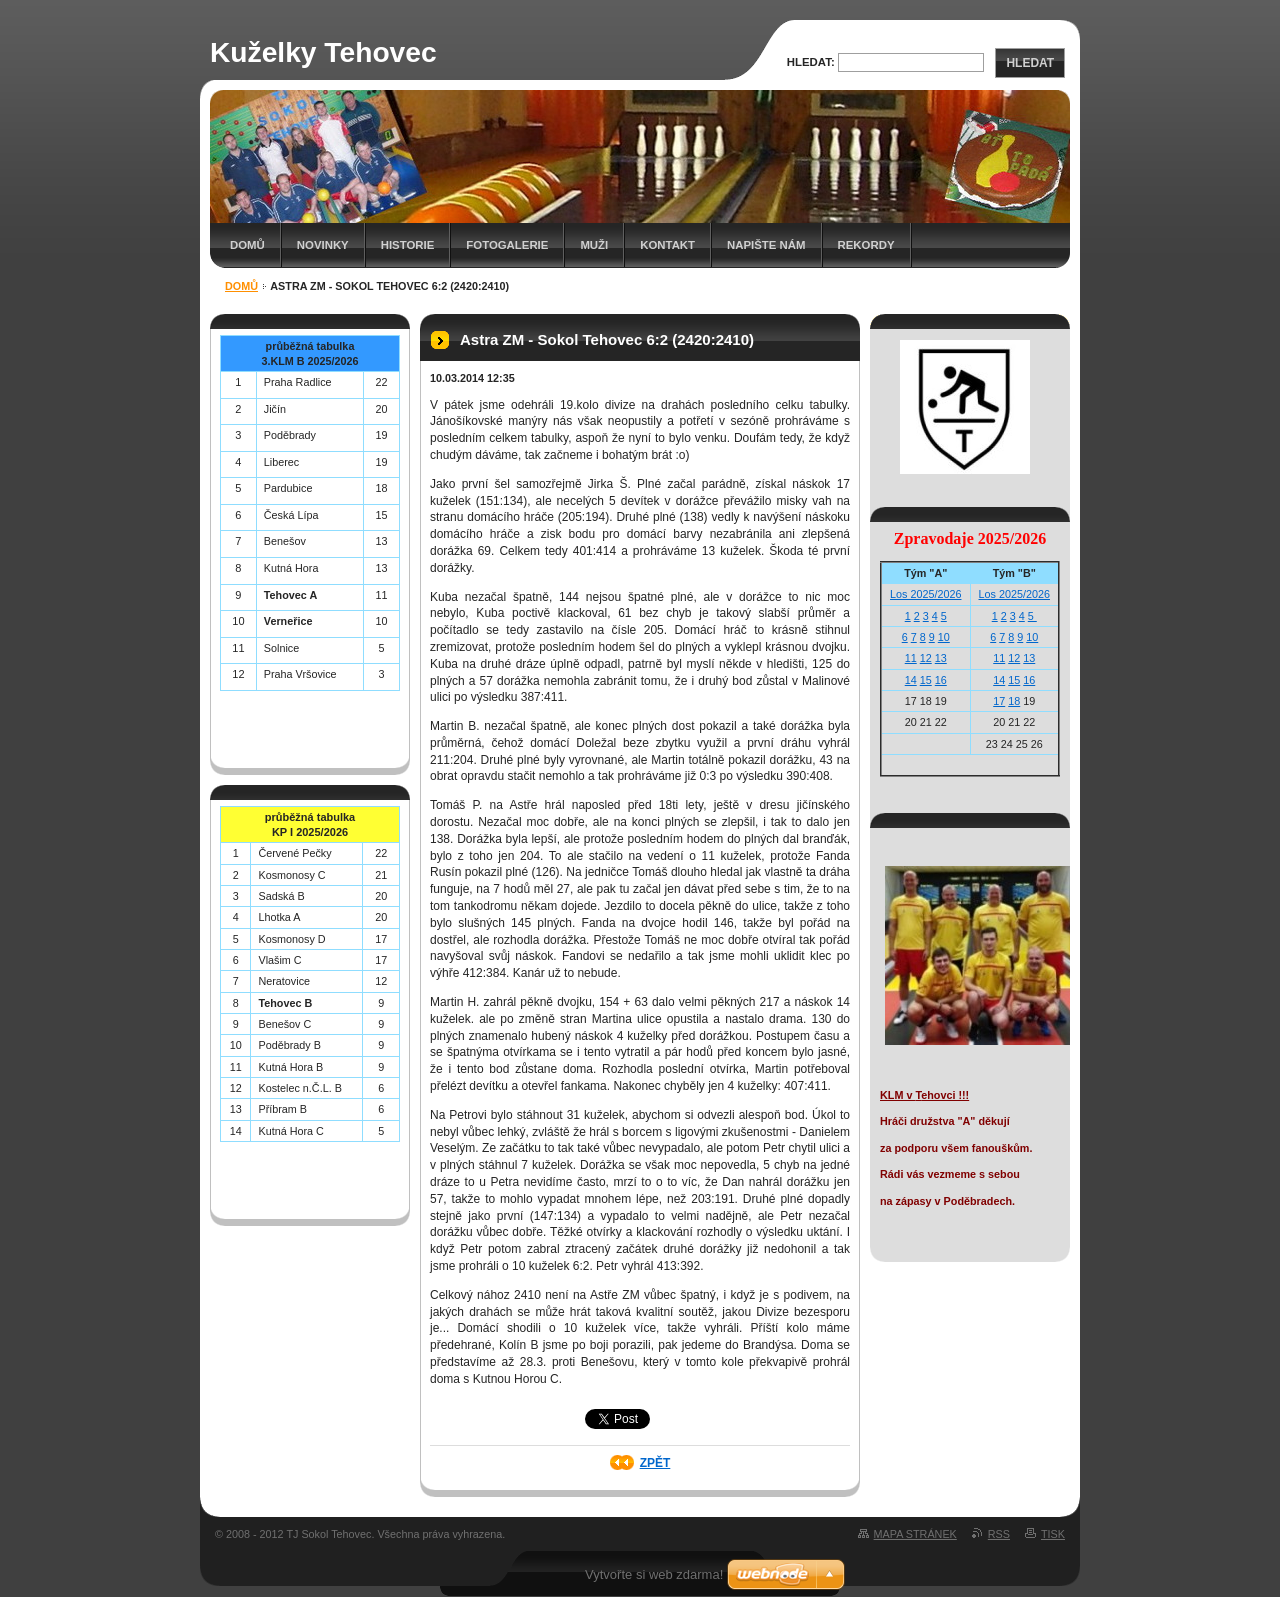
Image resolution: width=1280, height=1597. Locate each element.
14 (911, 680)
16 (941, 680)
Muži (594, 245)
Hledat (1030, 63)
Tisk (1053, 1534)
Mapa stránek (915, 1534)
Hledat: (811, 62)
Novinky (323, 245)
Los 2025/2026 (925, 594)
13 (941, 658)
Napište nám (766, 245)
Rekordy (866, 245)
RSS (999, 1534)
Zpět (655, 1463)
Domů (247, 245)
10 (944, 637)
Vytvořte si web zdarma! (654, 1574)
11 (911, 658)
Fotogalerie (507, 245)
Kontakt (667, 245)
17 (999, 701)
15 (926, 680)
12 (926, 658)
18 (1014, 701)
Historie (408, 245)
